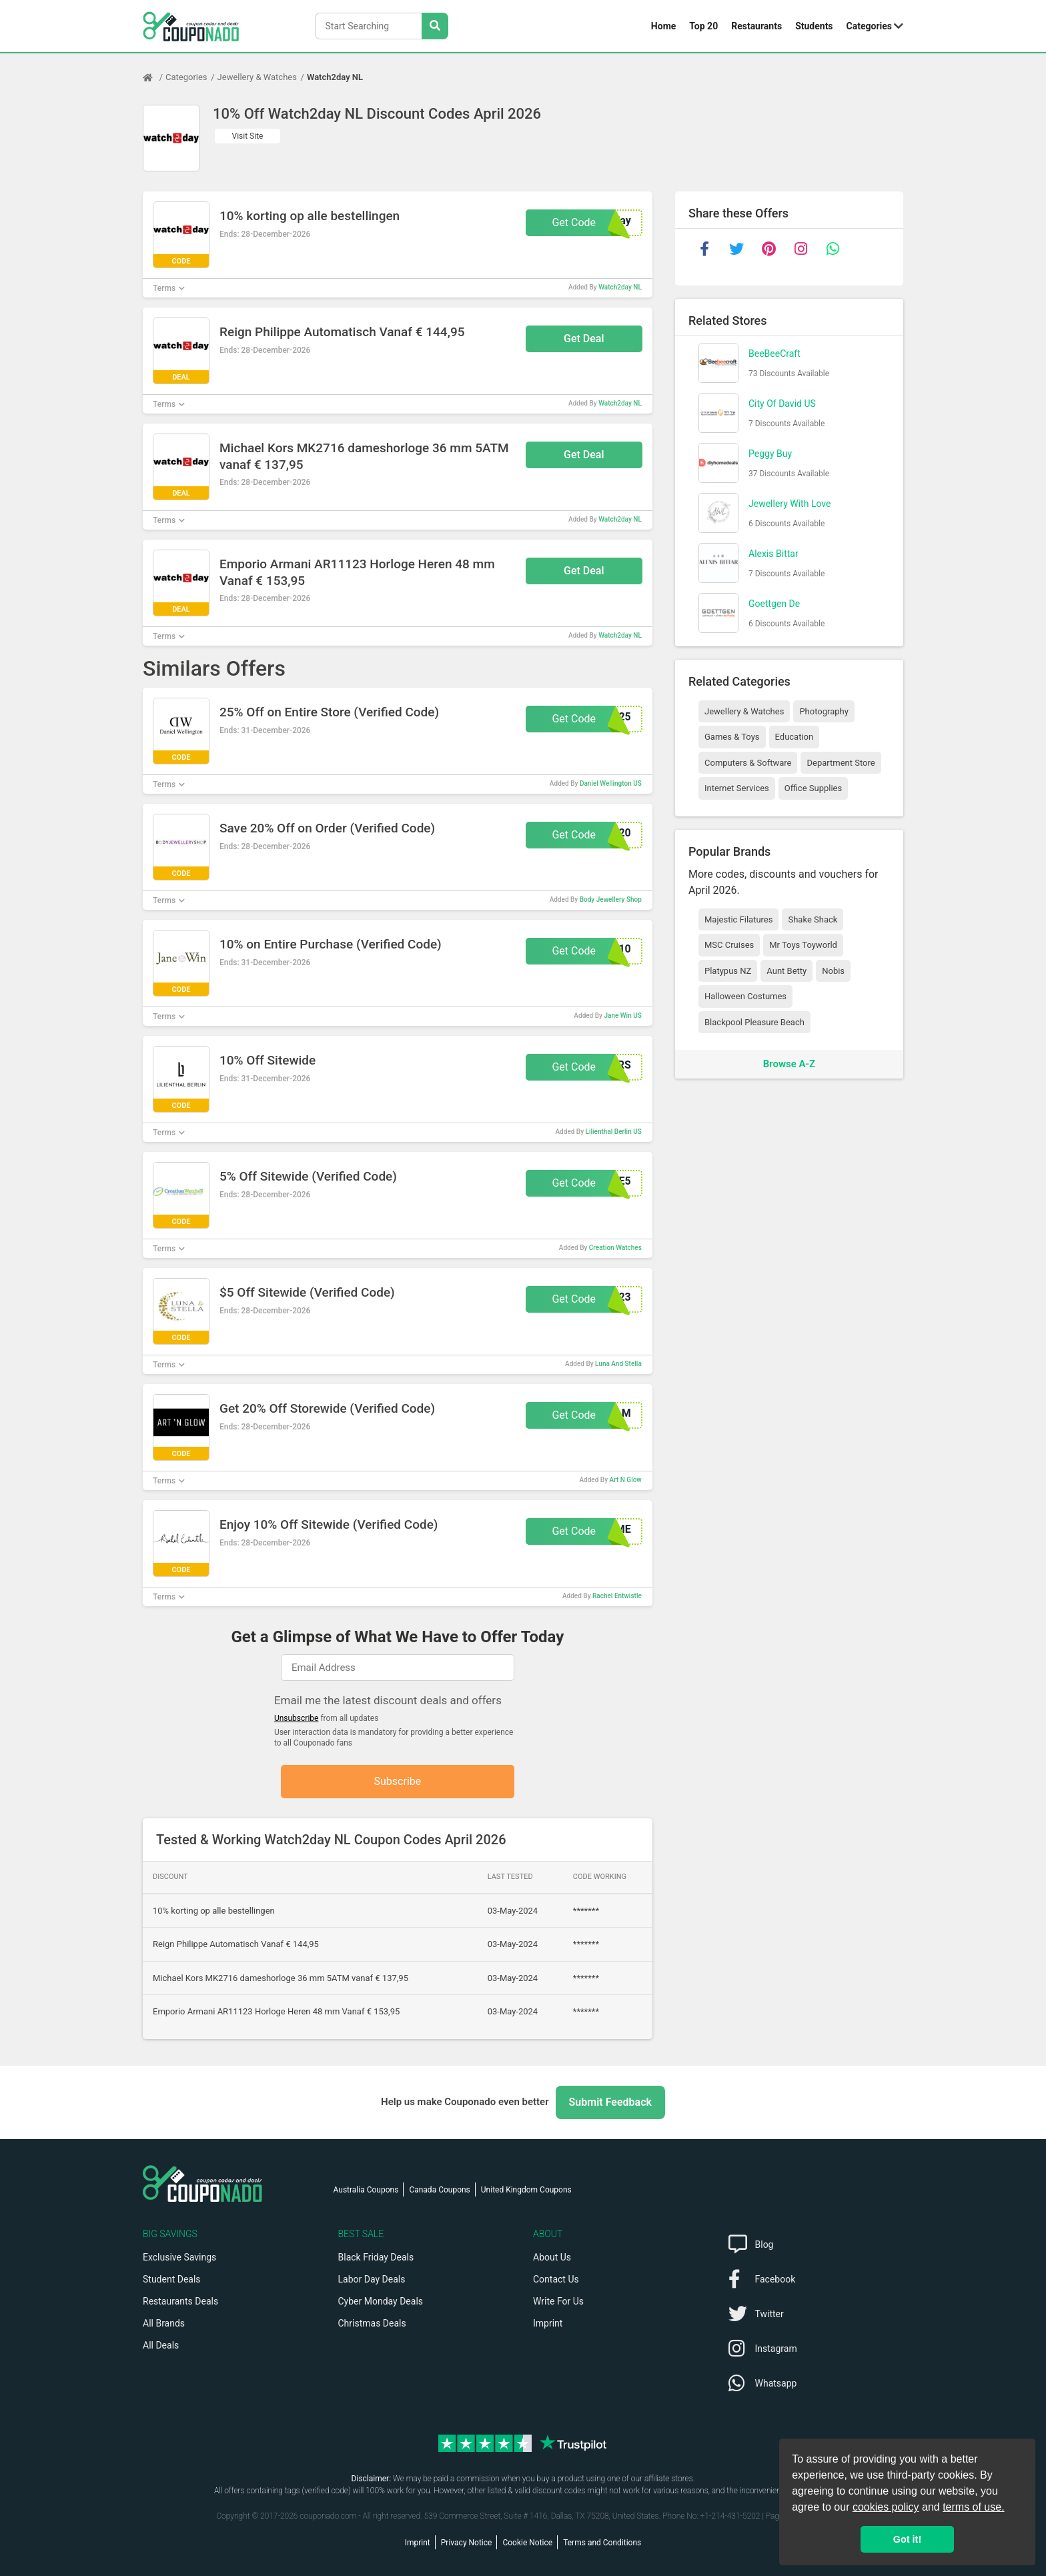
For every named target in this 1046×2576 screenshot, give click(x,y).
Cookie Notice (527, 2542)
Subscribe (398, 1781)
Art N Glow (626, 1479)
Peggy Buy (770, 453)
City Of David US (782, 403)
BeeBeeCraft (774, 353)
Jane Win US (622, 1015)
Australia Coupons (366, 2189)
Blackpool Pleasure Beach (754, 1022)
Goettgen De (774, 603)
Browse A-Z (789, 1064)
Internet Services (736, 788)
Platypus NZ (727, 971)
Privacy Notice (466, 2542)
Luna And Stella (618, 1363)
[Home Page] (154, 77)
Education (794, 737)
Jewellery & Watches (257, 77)
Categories (869, 26)
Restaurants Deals (180, 2301)
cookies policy (886, 2507)
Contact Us (556, 2279)
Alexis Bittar (773, 553)
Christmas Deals (372, 2323)
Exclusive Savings (179, 2257)
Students (814, 26)
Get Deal (584, 338)
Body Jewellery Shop (611, 899)
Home (663, 26)
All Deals (161, 2345)
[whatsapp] (832, 248)
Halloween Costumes (745, 996)
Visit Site (248, 136)
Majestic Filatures (738, 919)
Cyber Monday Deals (381, 2301)
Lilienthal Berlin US (614, 1131)
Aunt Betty (786, 971)
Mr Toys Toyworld (803, 945)
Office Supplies (813, 788)
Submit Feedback (610, 2102)
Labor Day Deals (372, 2279)
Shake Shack (812, 919)
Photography (823, 711)
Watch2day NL (335, 77)
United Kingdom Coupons (526, 2189)
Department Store (841, 763)
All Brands (164, 2323)
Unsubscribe (296, 1718)
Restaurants (756, 26)
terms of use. (973, 2507)
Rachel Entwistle (617, 1595)
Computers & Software (747, 763)
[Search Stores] (435, 26)
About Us (552, 2257)
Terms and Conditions (602, 2542)
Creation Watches (615, 1247)
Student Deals (172, 2279)
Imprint (547, 2323)
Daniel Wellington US (611, 783)
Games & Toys (732, 737)
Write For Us (558, 2301)
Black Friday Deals (376, 2257)
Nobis (833, 971)
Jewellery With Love (789, 503)
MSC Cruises (729, 945)
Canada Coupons (439, 2189)
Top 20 (703, 26)
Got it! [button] (907, 2539)
